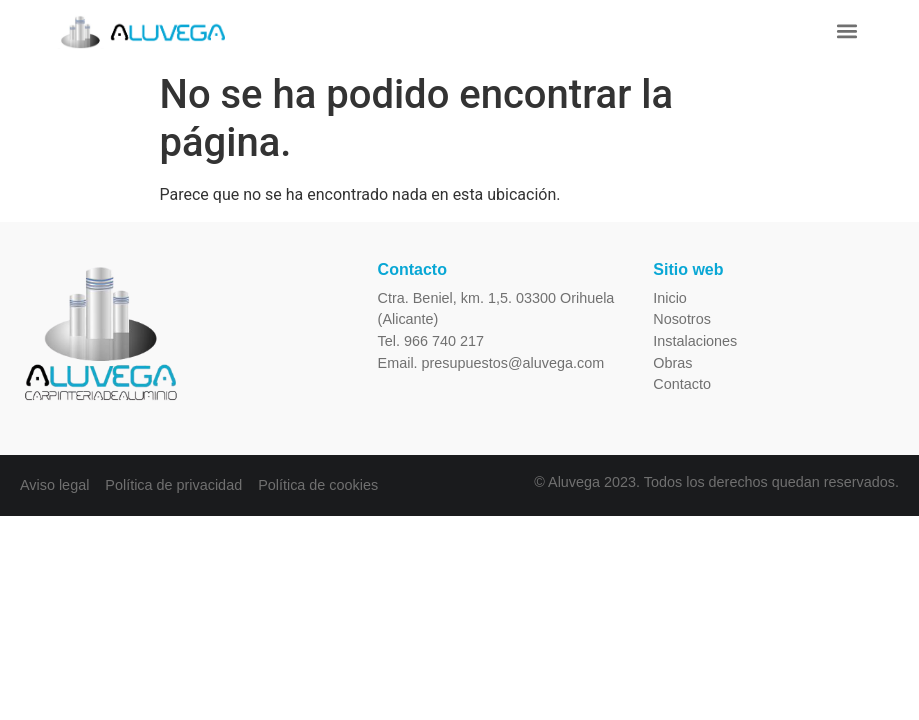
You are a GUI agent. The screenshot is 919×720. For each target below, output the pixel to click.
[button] (846, 31)
